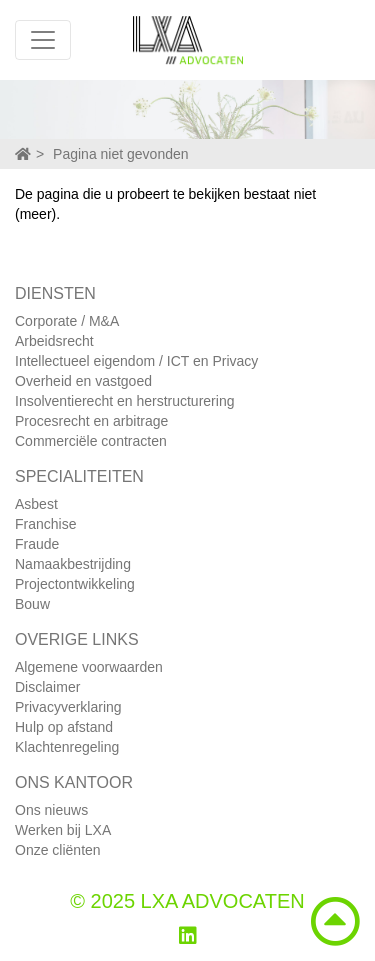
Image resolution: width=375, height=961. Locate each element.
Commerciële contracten (91, 441)
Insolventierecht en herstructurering (124, 401)
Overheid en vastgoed (83, 381)
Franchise (45, 524)
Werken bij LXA (63, 830)
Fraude (37, 544)
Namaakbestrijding (73, 564)
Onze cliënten (58, 850)
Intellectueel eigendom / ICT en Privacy (136, 361)
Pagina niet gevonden (120, 154)
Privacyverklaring (68, 707)
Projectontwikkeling (75, 584)
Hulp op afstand (64, 727)
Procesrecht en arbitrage (91, 421)
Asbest (36, 504)
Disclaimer (47, 687)
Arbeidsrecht (54, 341)
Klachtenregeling (67, 747)
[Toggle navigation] (43, 40)
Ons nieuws (51, 810)
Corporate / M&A (67, 321)
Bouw (32, 604)
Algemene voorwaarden (89, 667)
